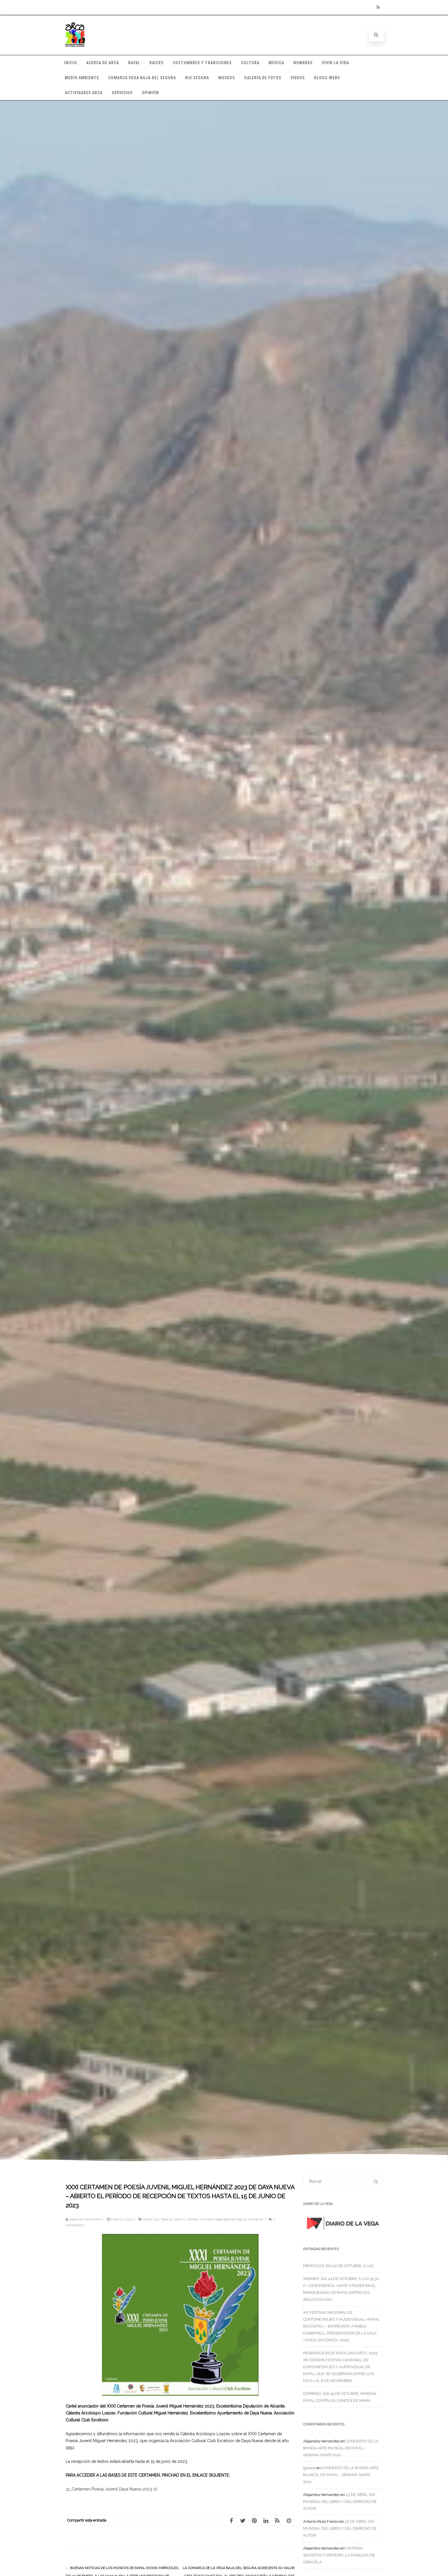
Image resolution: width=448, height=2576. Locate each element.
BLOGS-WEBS (327, 77)
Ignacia (309, 2468)
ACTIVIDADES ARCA (83, 92)
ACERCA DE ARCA (102, 62)
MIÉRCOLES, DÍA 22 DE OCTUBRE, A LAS (338, 2266)
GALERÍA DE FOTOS (262, 77)
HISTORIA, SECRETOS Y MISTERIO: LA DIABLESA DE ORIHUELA (339, 2555)
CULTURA (250, 62)
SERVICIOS (122, 92)
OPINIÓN (150, 92)
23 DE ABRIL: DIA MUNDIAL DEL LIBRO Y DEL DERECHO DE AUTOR (340, 2502)
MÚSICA (276, 62)
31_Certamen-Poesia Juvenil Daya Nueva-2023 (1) (111, 2489)
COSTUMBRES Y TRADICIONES (202, 62)
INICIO (70, 62)
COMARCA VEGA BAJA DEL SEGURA (142, 77)
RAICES (156, 62)
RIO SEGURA (197, 77)
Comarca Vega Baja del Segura (223, 2219)
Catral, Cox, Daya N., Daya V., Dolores (171, 2219)
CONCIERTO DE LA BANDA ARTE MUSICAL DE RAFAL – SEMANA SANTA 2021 (340, 2448)
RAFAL (134, 62)
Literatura (255, 2219)
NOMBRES (303, 62)
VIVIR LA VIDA (335, 62)
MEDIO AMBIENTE (82, 77)
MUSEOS (226, 77)
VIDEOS (298, 77)
